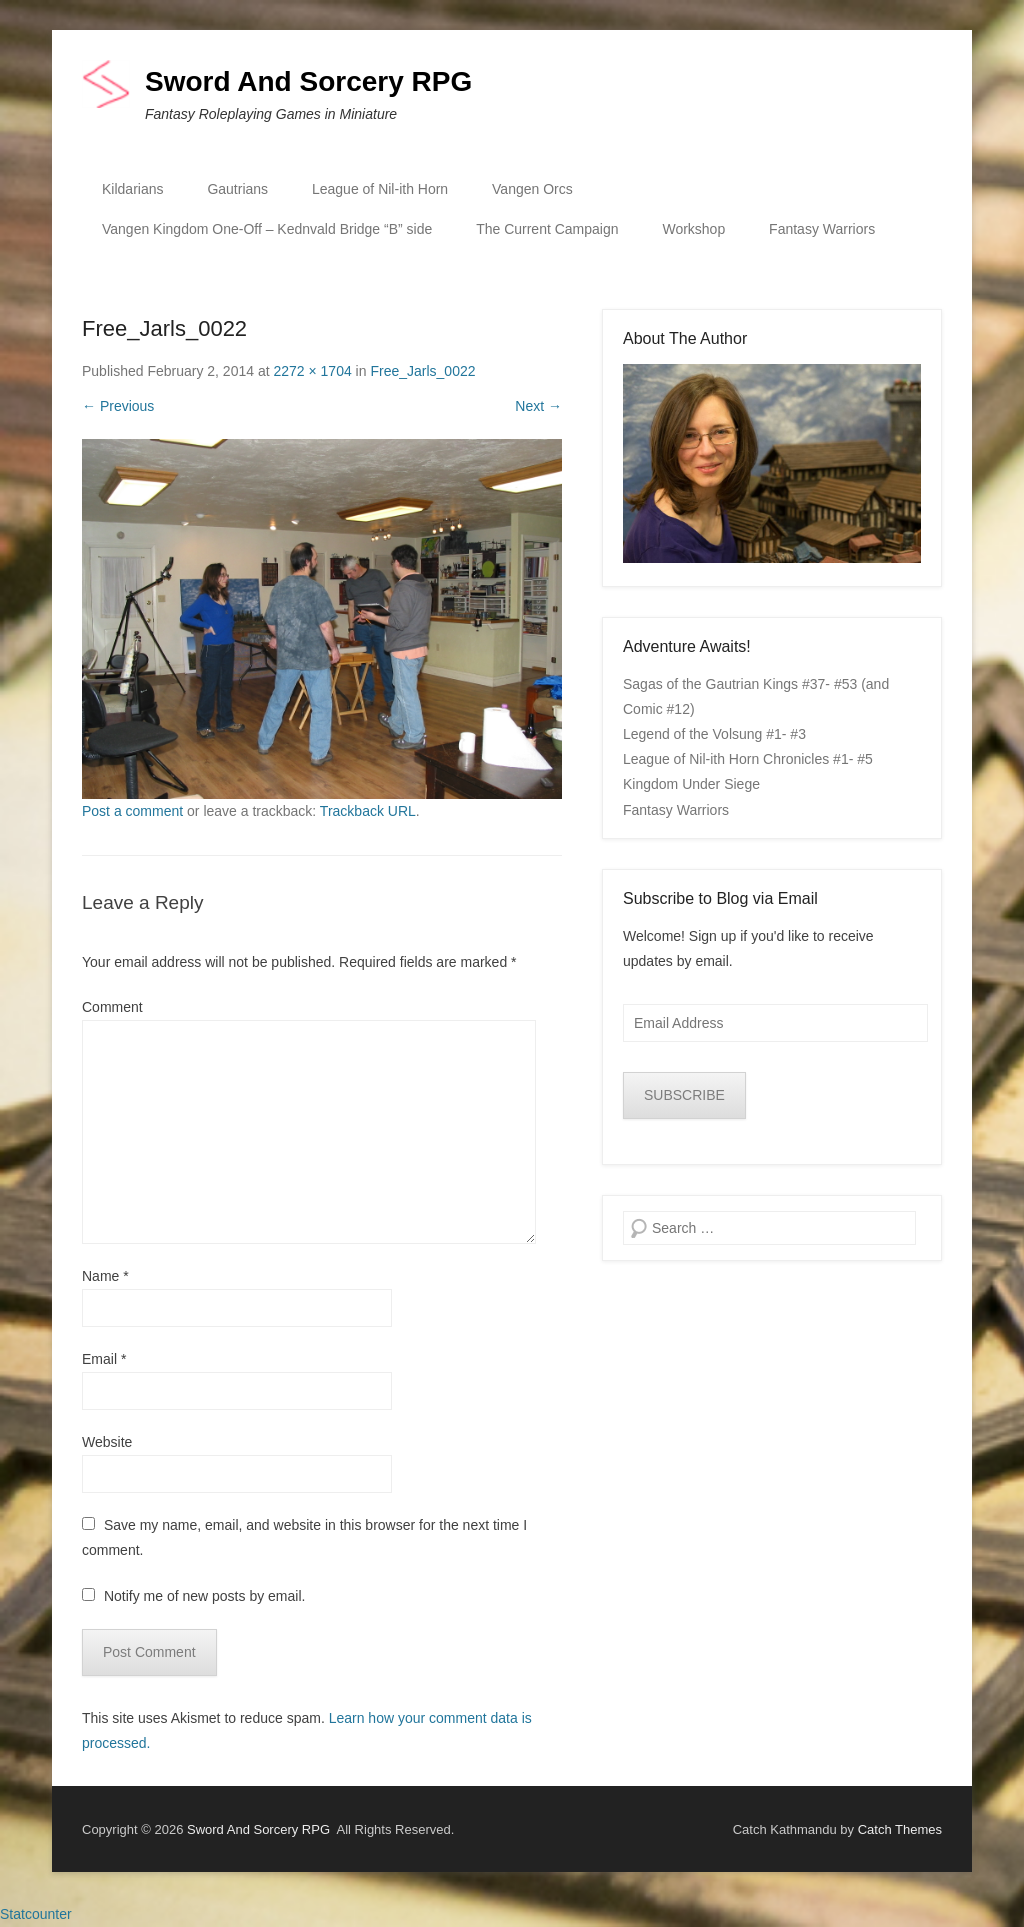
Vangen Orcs (532, 189)
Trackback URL (368, 811)
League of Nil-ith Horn (380, 189)
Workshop (693, 229)
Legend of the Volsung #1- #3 (714, 734)
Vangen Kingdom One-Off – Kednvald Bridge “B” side (267, 229)
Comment (112, 1007)
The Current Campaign (547, 229)
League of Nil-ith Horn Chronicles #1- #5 (748, 759)
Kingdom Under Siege (691, 784)
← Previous (118, 406)
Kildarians (132, 189)
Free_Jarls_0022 (422, 371)
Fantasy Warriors (822, 229)
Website (107, 1442)
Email (104, 1359)
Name (105, 1276)
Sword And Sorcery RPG (308, 81)
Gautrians (237, 189)
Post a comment (132, 811)
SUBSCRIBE (684, 1095)
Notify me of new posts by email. (205, 1596)
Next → (538, 406)
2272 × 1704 (312, 371)
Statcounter (36, 1914)
